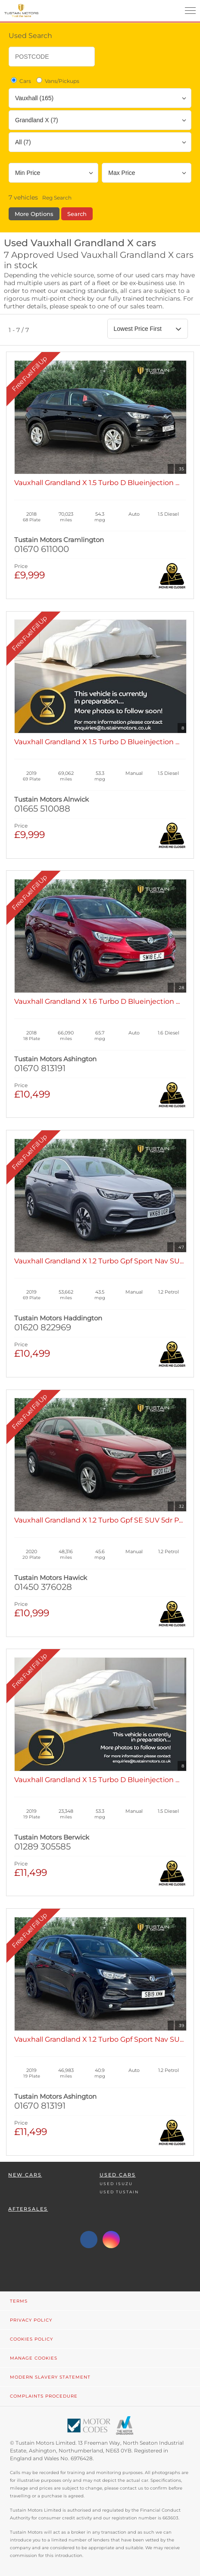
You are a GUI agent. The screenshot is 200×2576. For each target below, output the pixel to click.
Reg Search (57, 197)
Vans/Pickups (57, 80)
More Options (34, 213)
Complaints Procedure (44, 2396)
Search (77, 213)
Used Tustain (119, 2191)
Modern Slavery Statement (50, 2377)
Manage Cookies (33, 2358)
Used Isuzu (116, 2183)
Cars (20, 80)
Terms (19, 2301)
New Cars (25, 2175)
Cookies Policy (31, 2339)
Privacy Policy (31, 2320)
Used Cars (118, 2175)
